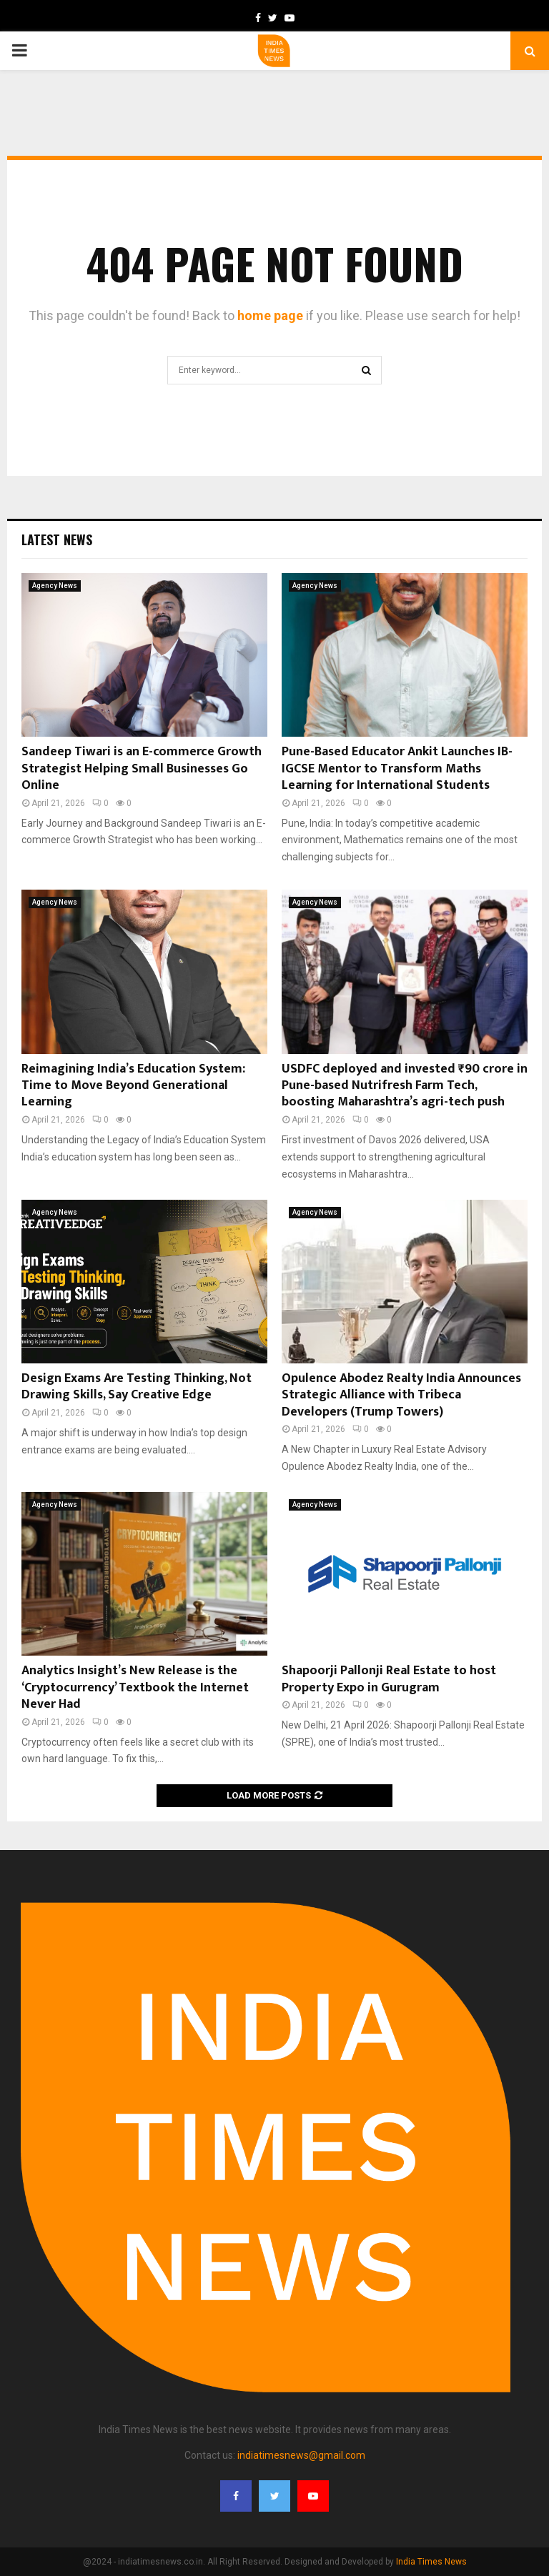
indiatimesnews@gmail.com (301, 2455)
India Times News (431, 2562)
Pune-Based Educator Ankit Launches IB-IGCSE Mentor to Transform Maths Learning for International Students (397, 768)
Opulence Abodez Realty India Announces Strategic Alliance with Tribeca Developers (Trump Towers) (401, 1395)
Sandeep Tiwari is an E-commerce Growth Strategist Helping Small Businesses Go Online (141, 768)
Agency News (54, 586)
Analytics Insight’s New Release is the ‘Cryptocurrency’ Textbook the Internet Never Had (135, 1687)
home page (270, 315)
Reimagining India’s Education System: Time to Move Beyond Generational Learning (133, 1085)
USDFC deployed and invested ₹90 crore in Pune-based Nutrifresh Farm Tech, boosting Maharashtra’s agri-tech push (405, 1085)
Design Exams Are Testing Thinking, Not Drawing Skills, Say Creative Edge (136, 1387)
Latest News (56, 539)
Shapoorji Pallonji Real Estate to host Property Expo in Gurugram (389, 1679)
